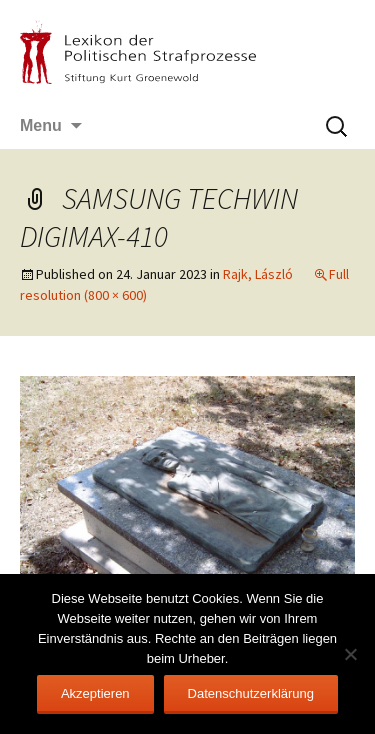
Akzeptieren (95, 693)
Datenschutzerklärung (251, 693)
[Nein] (350, 654)
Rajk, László (258, 274)
